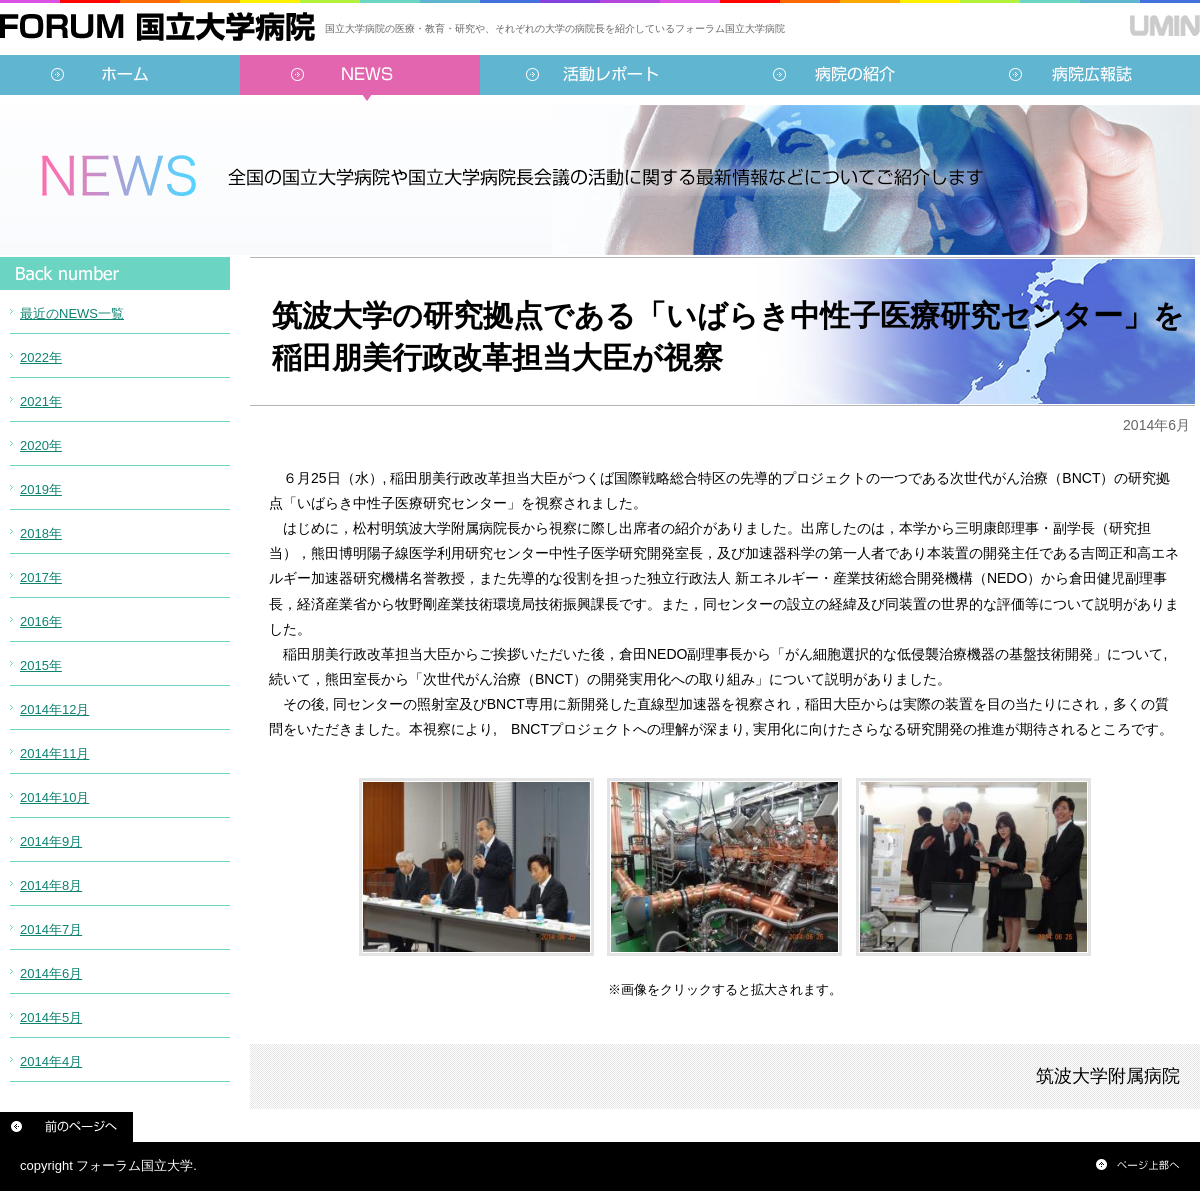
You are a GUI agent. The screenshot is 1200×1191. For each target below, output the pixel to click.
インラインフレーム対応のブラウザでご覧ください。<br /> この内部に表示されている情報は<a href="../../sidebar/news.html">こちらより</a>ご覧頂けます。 (115, 695)
